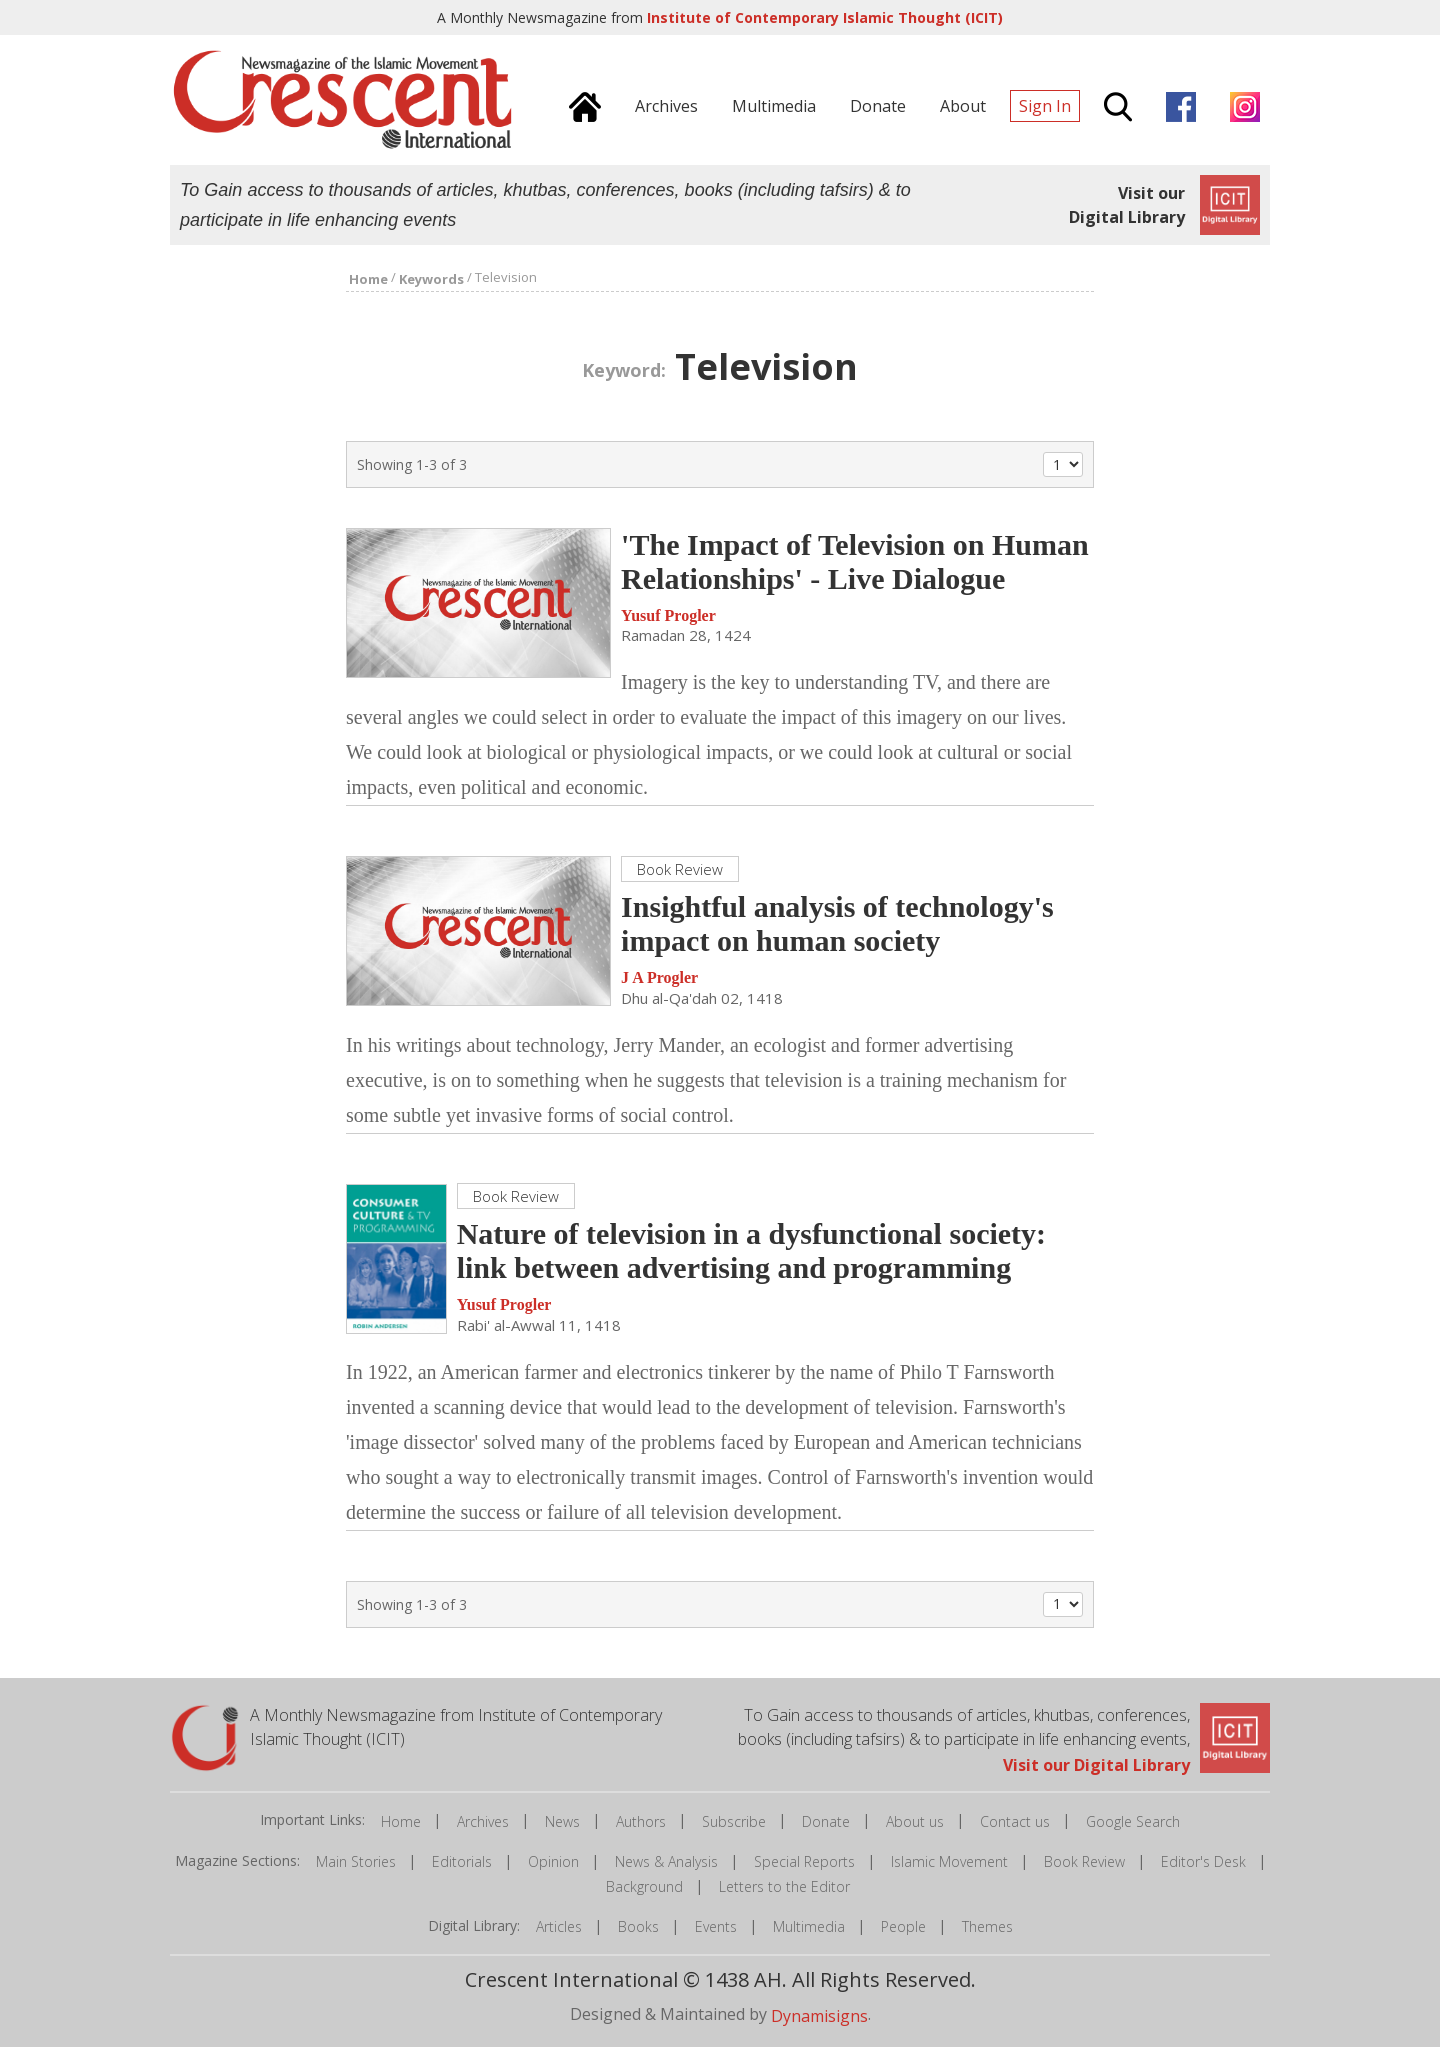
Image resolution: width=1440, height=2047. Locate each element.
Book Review (1084, 1861)
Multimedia (809, 1926)
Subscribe (734, 1821)
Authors (641, 1821)
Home (401, 1821)
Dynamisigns (819, 2016)
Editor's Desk (1203, 1861)
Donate (826, 1821)
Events (716, 1926)
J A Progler (659, 978)
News (562, 1821)
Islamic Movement (949, 1861)
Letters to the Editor (784, 1886)
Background (644, 1886)
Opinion (553, 1861)
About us (915, 1821)
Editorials (462, 1861)
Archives (483, 1821)
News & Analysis (666, 1861)
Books (638, 1926)
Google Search (1133, 1821)
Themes (987, 1926)
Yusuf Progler (668, 615)
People (903, 1926)
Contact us (1015, 1821)
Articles (559, 1926)
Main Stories (356, 1861)
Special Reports (804, 1861)
